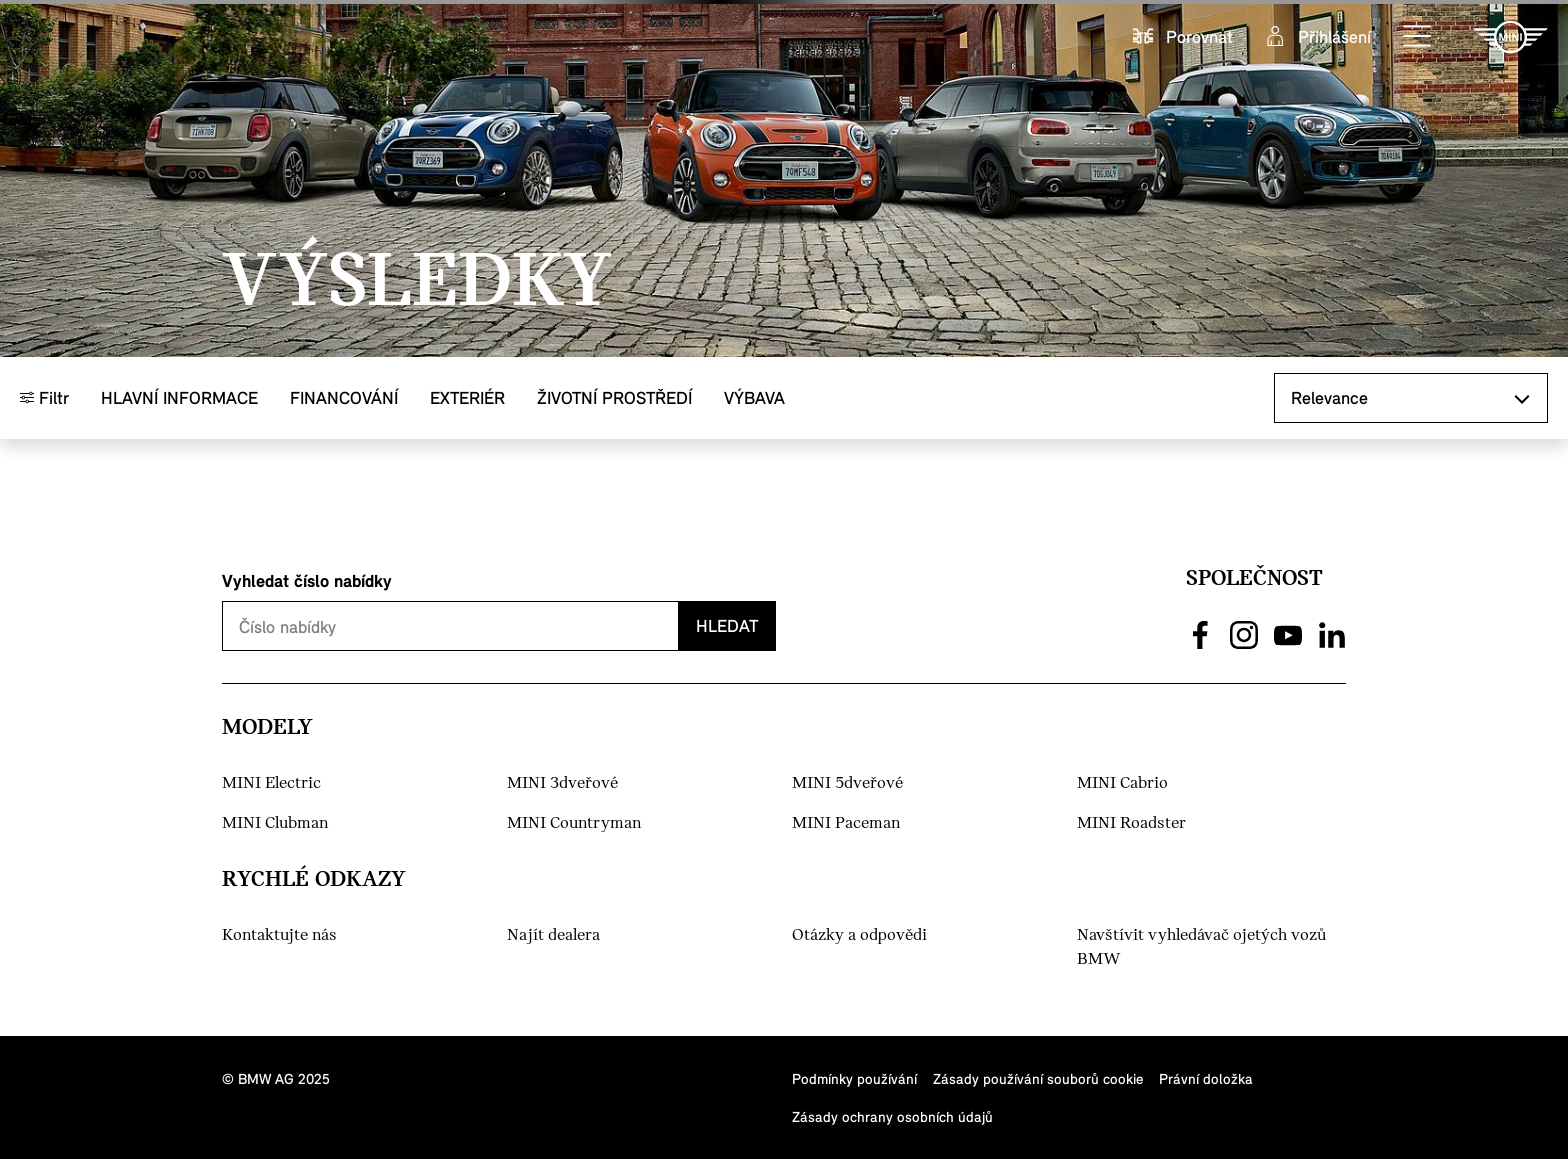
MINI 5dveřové (847, 783)
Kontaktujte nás (279, 935)
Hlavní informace (179, 397)
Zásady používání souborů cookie (1038, 1078)
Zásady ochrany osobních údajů (892, 1116)
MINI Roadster (1131, 823)
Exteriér (467, 397)
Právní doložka (1206, 1078)
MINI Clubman (275, 823)
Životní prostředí (614, 397)
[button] (1418, 37)
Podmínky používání (854, 1078)
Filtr (44, 397)
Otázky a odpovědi (859, 935)
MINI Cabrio (1122, 783)
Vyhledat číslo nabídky (307, 580)
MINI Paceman (846, 823)
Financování (344, 397)
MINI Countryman (574, 823)
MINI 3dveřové (562, 783)
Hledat (727, 625)
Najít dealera (553, 935)
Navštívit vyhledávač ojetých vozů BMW (1201, 947)
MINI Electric (271, 783)
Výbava (754, 397)
